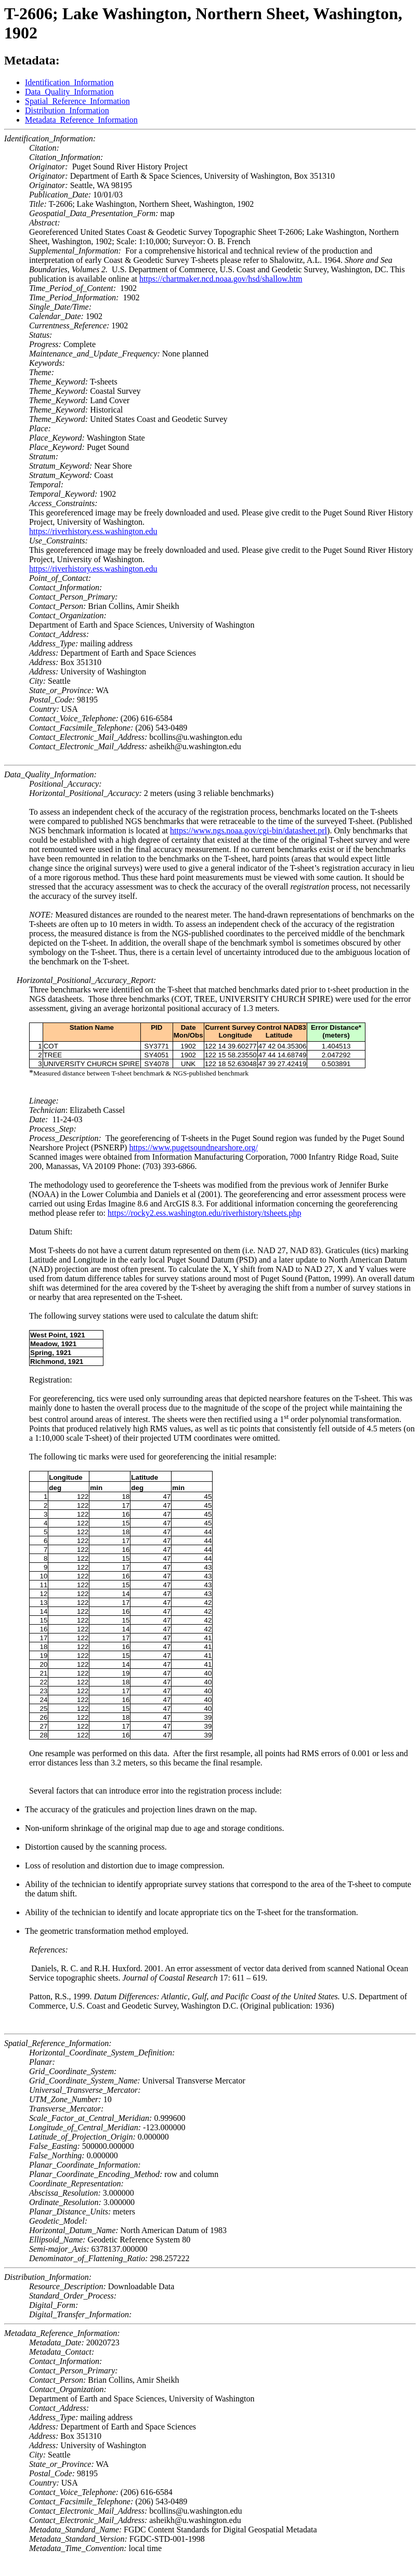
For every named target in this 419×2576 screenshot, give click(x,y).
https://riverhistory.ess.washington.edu (93, 531)
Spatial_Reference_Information (77, 101)
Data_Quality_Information (69, 91)
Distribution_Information (67, 110)
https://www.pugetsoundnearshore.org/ (193, 1147)
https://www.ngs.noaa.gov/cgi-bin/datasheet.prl (248, 830)
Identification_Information (69, 82)
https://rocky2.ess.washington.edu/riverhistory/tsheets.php (204, 1213)
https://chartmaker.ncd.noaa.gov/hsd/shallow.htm (221, 278)
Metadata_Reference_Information (81, 119)
